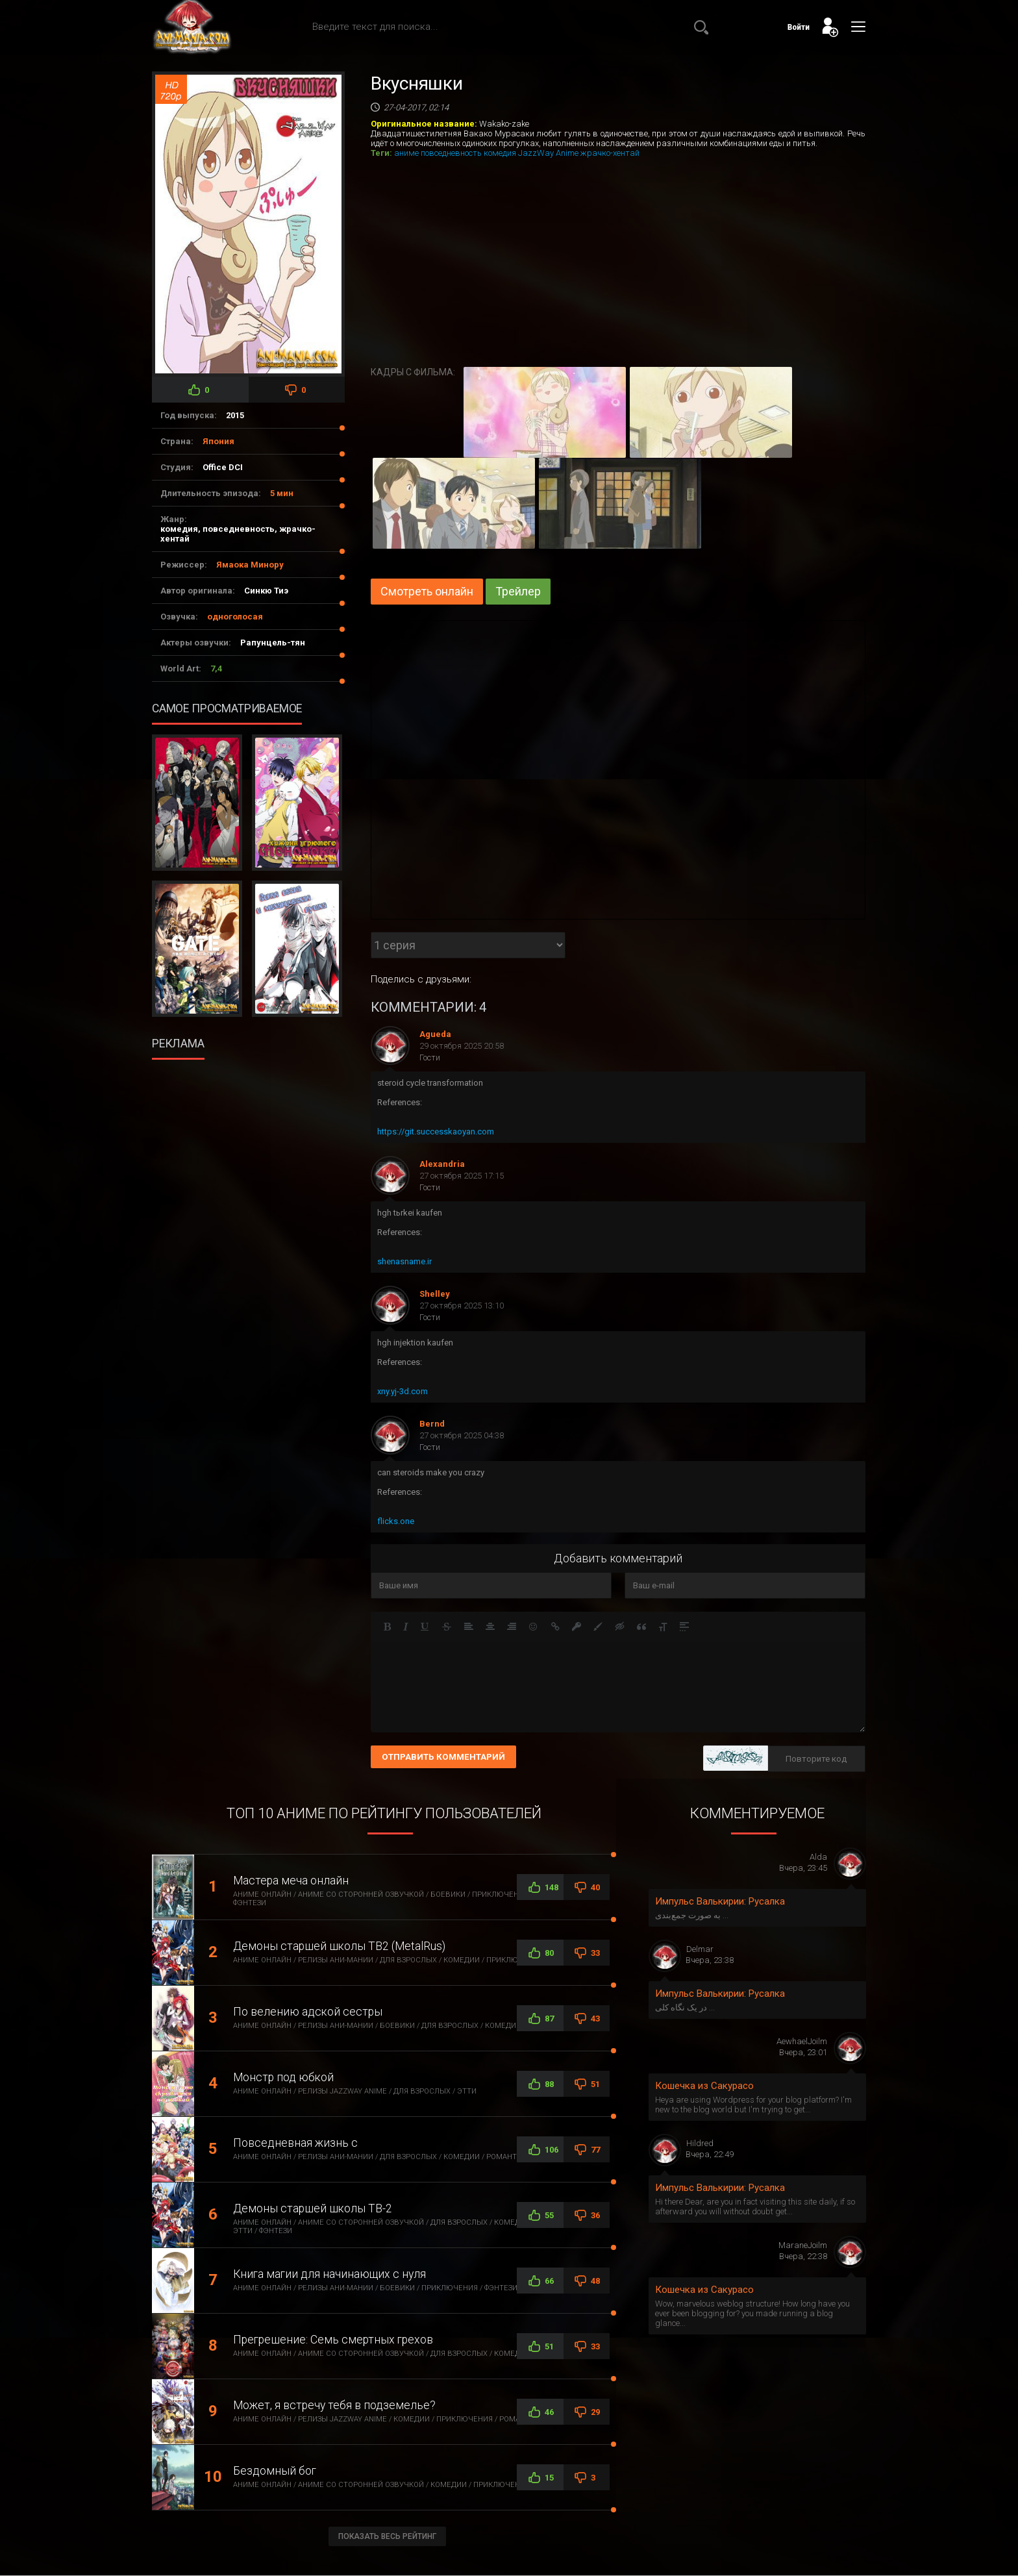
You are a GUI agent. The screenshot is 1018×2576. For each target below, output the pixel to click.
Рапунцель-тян (272, 642)
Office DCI (223, 467)
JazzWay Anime (548, 153)
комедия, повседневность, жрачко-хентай (238, 534)
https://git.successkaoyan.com (435, 1131)
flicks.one (395, 1521)
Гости (429, 1057)
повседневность (451, 153)
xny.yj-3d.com (402, 1391)
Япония (218, 441)
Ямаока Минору (250, 564)
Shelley (434, 1294)
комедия (500, 153)
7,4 (216, 668)
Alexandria (442, 1164)
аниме (406, 153)
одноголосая (235, 616)
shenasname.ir (404, 1261)
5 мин (281, 493)
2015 (235, 415)
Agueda (435, 1034)
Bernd (432, 1424)
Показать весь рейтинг (387, 2536)
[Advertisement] (252, 1141)
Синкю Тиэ (266, 590)
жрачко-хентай (609, 153)
